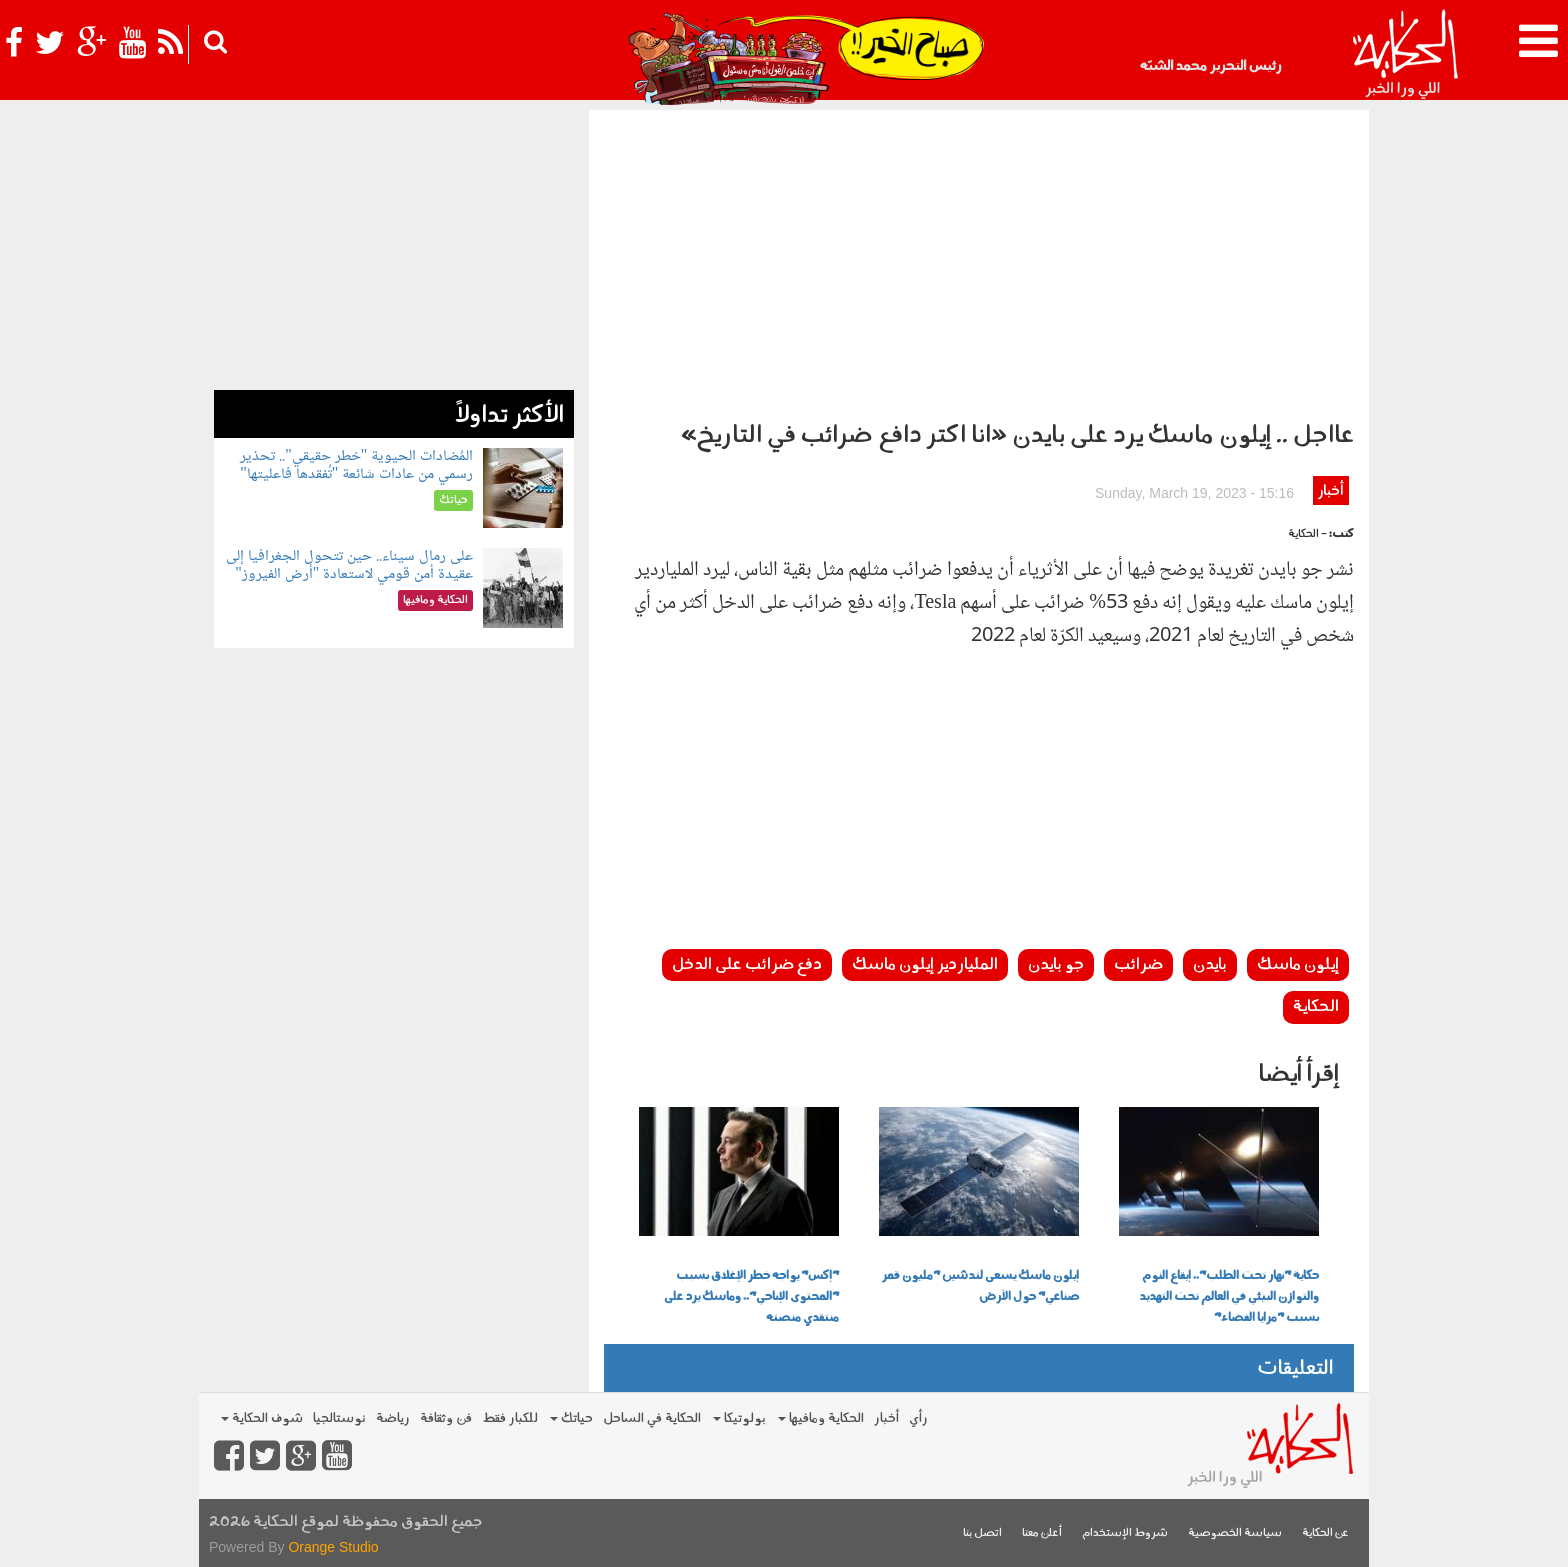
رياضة (393, 1418)
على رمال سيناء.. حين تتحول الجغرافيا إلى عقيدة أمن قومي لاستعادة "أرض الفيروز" (349, 565)
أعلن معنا (1042, 1533)
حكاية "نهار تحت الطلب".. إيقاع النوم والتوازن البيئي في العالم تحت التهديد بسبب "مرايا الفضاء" (1229, 1297)
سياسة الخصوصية (1235, 1533)
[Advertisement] (979, 260)
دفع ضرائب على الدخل (747, 965)
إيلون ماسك (1298, 965)
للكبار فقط (510, 1418)
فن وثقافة (446, 1418)
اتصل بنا (982, 1533)
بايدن (1210, 965)
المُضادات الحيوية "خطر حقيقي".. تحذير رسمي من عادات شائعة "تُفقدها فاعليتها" (356, 465)
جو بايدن (1056, 965)
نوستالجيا (339, 1418)
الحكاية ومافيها (821, 1418)
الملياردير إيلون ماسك (925, 965)
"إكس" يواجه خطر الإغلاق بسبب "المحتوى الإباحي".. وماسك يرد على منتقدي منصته (751, 1297)
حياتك (571, 1418)
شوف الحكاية (262, 1418)
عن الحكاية (1325, 1533)
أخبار (1330, 491)
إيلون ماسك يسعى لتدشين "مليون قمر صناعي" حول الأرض (980, 1286)
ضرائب (1138, 965)
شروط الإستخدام (1125, 1533)
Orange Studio (333, 1547)
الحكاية (1316, 1007)
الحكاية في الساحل (652, 1418)
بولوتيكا (739, 1418)
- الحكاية (1307, 534)
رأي (918, 1418)
